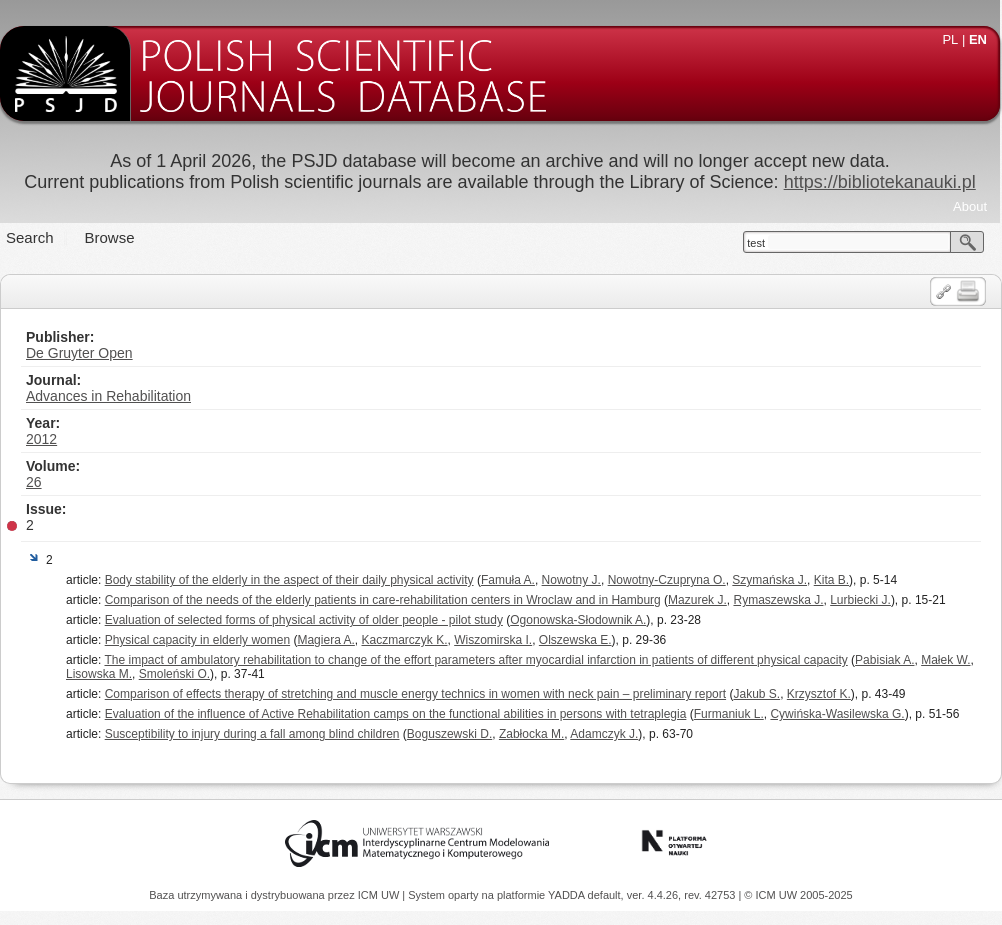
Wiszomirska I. (493, 640)
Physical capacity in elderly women (197, 640)
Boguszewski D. (449, 734)
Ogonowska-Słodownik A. (578, 620)
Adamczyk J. (604, 734)
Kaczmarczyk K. (405, 640)
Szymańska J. (769, 580)
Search (30, 237)
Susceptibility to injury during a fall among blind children (252, 734)
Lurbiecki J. (860, 600)
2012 (41, 439)
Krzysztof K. (819, 694)
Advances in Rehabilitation (108, 396)
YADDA (568, 895)
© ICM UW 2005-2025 (798, 895)
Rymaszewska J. (778, 600)
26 (34, 482)
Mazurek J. (697, 600)
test (756, 243)
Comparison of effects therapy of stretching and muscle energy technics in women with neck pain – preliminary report (415, 694)
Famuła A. (508, 580)
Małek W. (945, 660)
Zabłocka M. (531, 734)
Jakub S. (756, 694)
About (970, 206)
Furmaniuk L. (729, 714)
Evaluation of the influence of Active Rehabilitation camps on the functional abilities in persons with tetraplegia (396, 714)
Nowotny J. (571, 580)
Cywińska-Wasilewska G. (837, 714)
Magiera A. (325, 640)
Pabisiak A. (884, 660)
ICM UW (380, 895)
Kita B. (831, 580)
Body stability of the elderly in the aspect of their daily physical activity (289, 580)
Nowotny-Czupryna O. (667, 580)
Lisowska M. (99, 674)
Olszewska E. (575, 640)
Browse (110, 237)
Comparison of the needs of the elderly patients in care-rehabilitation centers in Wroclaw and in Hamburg (383, 600)
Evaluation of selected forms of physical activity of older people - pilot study (304, 620)
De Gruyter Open (79, 353)
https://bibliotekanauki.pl (880, 182)
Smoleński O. (174, 674)
